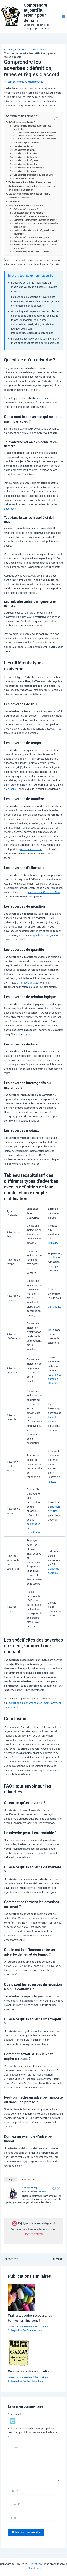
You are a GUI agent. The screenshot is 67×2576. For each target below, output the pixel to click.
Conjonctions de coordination (29, 2371)
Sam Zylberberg (29, 2187)
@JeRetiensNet (33, 2233)
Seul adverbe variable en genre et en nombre (37, 139)
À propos (10, 2179)
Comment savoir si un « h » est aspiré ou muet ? (36, 241)
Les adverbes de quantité (25, 164)
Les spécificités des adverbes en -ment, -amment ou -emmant (29, 195)
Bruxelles (53, 1243)
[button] (12, 2421)
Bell (50, 1329)
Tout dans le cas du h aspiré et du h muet (35, 136)
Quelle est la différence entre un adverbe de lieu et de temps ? (36, 225)
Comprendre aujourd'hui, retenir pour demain (35, 13)
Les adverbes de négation (26, 160)
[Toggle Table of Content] (55, 117)
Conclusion (14, 201)
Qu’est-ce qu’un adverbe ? (21, 122)
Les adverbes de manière (25, 153)
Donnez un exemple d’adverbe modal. (32, 251)
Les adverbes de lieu (23, 146)
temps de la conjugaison (44, 935)
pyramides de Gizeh (28, 982)
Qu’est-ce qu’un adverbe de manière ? (31, 216)
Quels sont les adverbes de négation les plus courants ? (35, 232)
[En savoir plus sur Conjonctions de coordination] (18, 2352)
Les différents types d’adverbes (24, 142)
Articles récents (27, 2179)
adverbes (9, 508)
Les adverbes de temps (25, 150)
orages (26, 1034)
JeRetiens (42, 2191)
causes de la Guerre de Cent (44, 892)
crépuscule (10, 789)
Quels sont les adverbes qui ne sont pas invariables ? (32, 127)
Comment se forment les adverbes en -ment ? (35, 220)
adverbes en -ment (31, 849)
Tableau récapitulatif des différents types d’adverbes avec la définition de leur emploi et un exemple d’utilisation (32, 186)
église (52, 1481)
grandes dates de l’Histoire (54, 1379)
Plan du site (34, 2568)
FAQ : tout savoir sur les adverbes (25, 205)
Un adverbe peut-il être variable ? (29, 213)
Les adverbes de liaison (25, 171)
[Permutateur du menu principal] (63, 16)
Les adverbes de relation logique (29, 167)
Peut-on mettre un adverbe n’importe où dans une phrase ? (35, 246)
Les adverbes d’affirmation (26, 157)
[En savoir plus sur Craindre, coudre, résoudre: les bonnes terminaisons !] (21, 2297)
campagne (54, 1306)
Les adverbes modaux (25, 178)
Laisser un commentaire (20, 2326)
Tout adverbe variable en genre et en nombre (37, 132)
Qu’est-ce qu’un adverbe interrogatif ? (31, 237)
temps (54, 1266)
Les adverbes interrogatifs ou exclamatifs (33, 175)
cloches (56, 1257)
